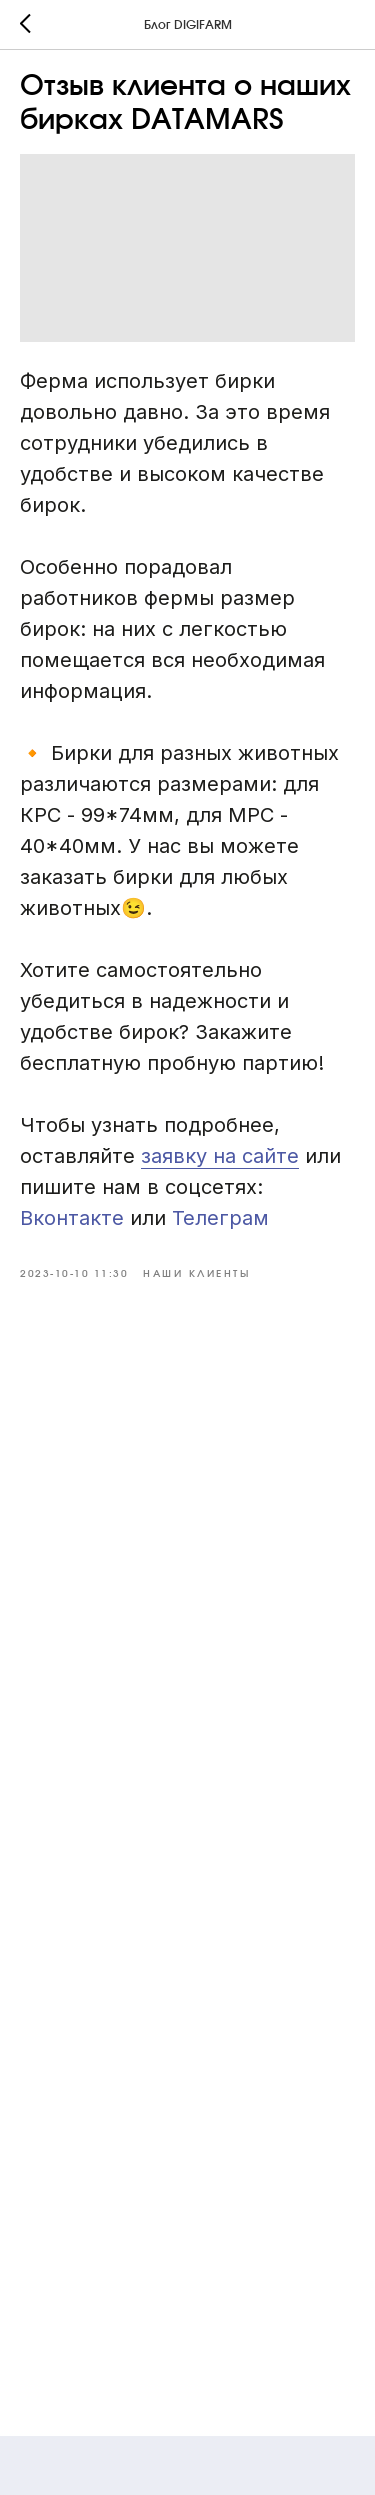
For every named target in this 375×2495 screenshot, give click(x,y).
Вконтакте (75, 1218)
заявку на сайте (220, 1156)
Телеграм (220, 1218)
